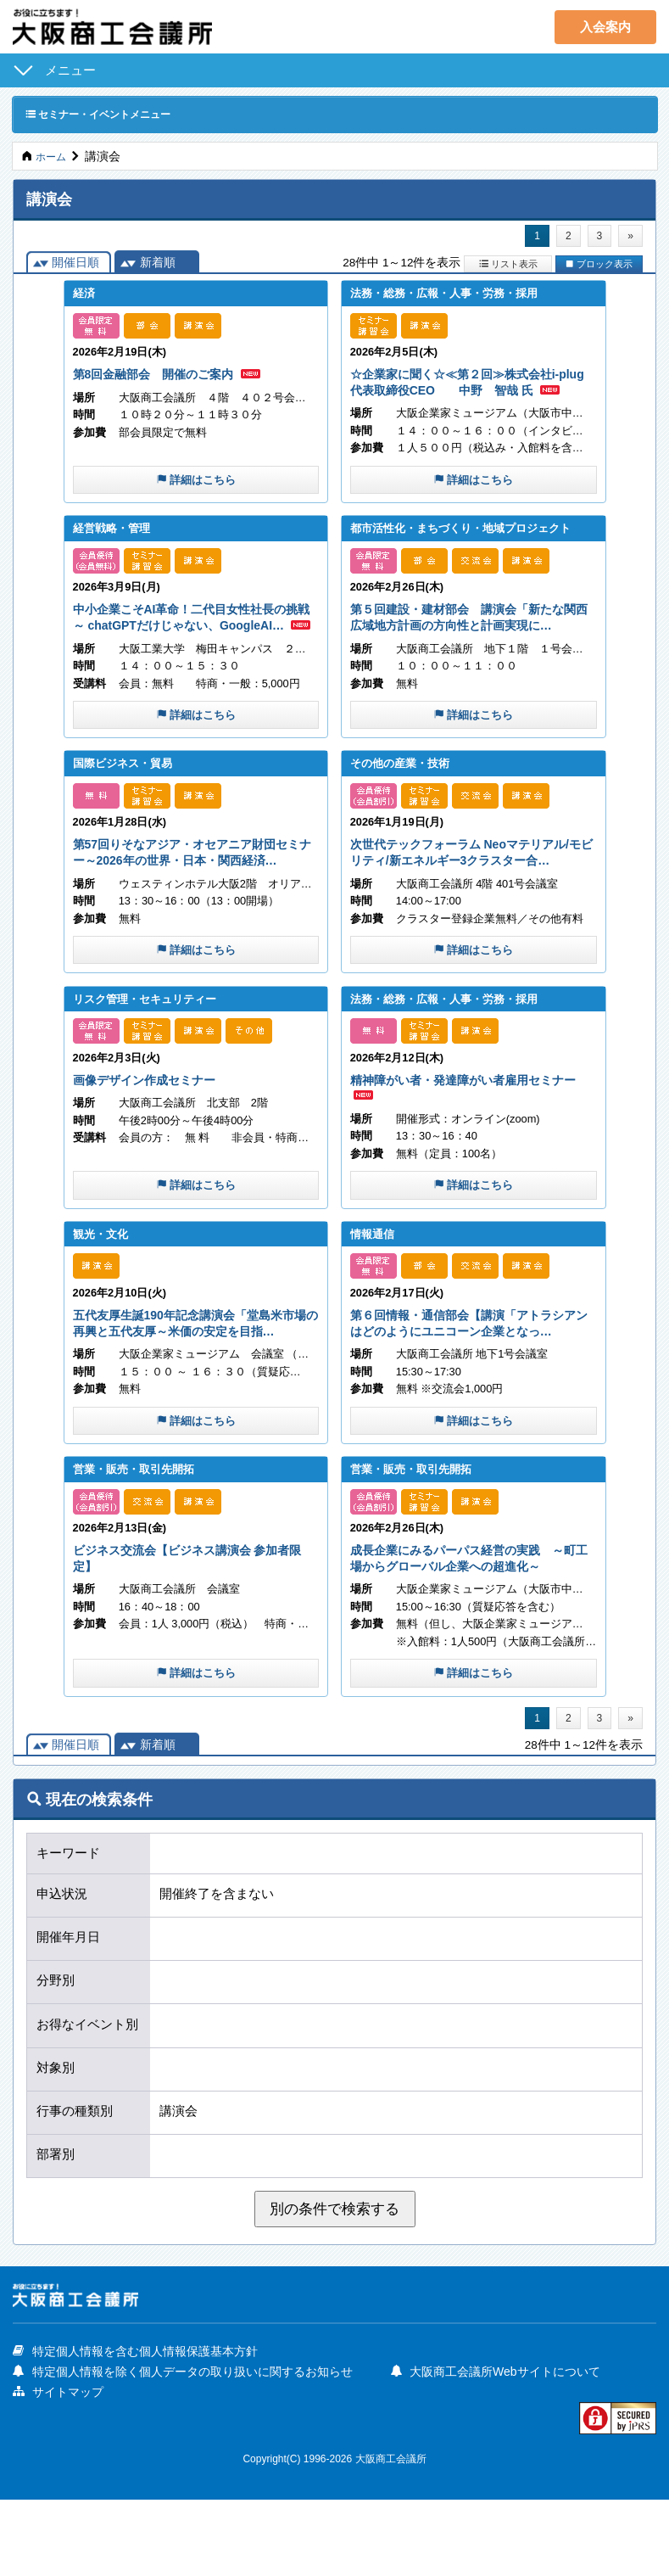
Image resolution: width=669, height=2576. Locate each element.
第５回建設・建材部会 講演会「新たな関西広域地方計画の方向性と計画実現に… (472, 645)
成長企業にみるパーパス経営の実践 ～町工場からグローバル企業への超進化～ (472, 1631)
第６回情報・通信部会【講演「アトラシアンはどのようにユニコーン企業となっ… (472, 1386)
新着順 (158, 266)
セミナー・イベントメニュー (110, 114)
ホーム (53, 157)
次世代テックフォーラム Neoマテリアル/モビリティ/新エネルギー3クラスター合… (472, 897)
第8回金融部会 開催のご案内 (165, 376)
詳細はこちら (196, 498)
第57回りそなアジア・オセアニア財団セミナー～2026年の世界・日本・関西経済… (195, 897)
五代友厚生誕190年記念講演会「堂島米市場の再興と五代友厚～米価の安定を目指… (195, 1386)
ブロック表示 (599, 266)
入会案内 (605, 27)
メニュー (70, 70)
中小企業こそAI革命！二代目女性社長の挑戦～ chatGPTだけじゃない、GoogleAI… (195, 645)
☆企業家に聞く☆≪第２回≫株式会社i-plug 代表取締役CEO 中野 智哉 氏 (469, 392)
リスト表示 (508, 266)
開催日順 (75, 266)
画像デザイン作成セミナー (154, 1133)
